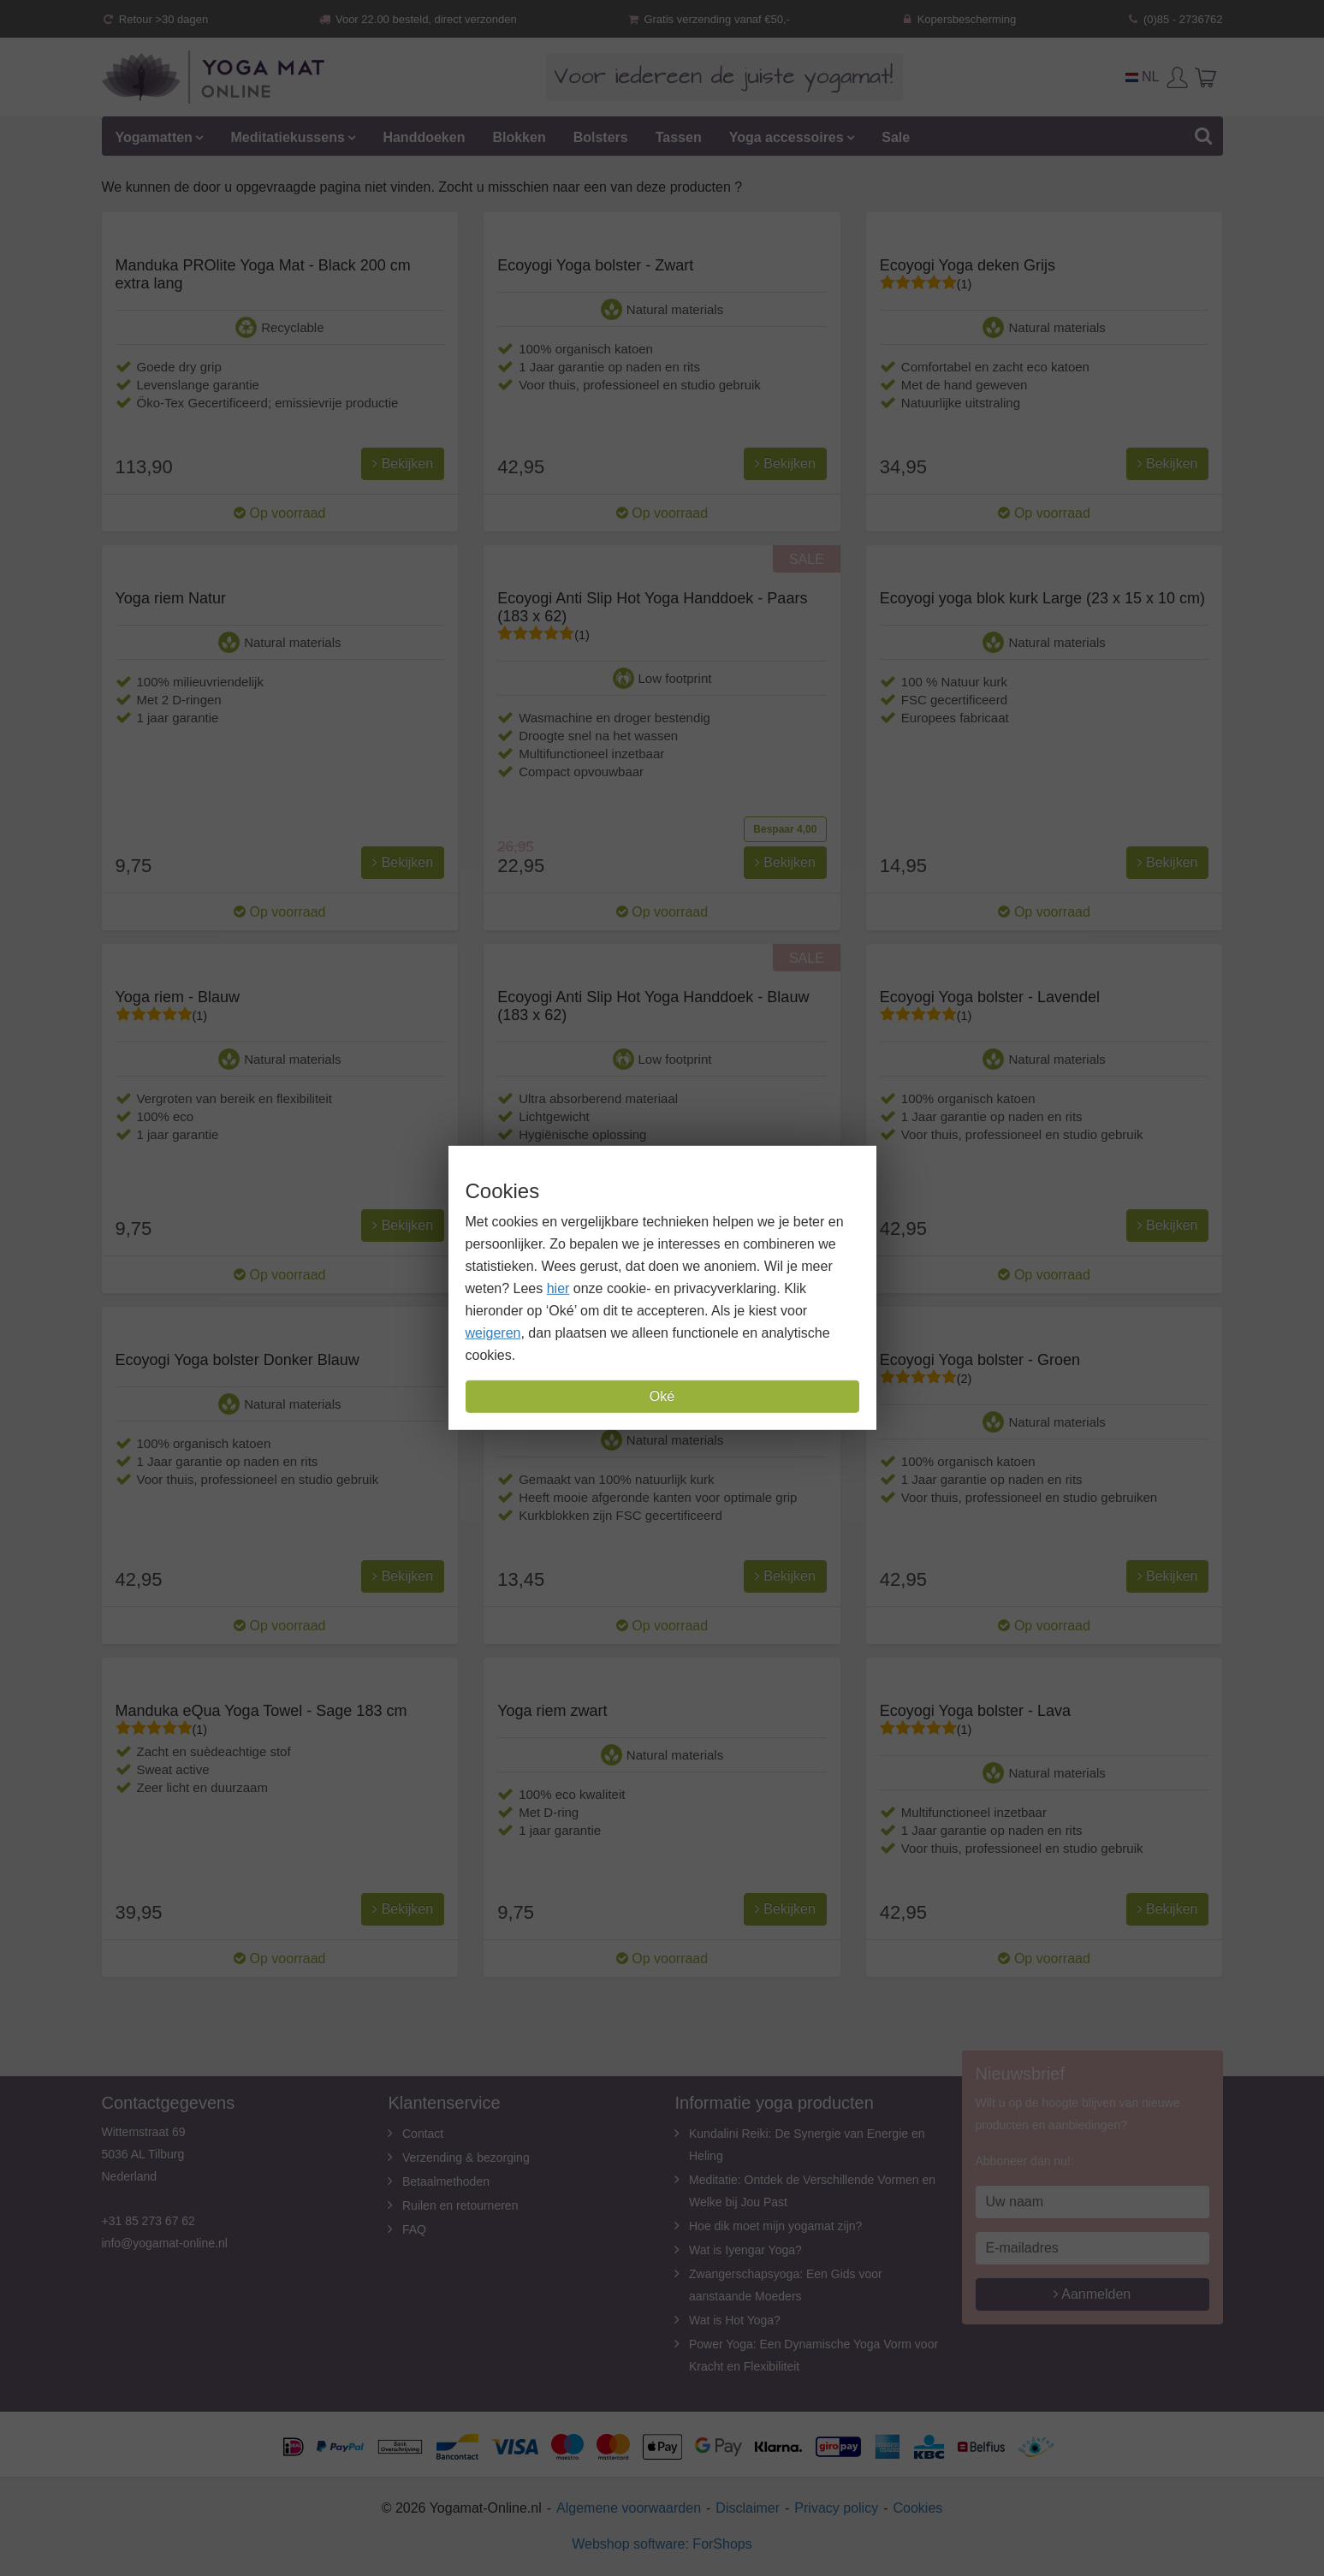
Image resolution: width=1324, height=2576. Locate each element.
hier (558, 1288)
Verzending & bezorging (466, 2157)
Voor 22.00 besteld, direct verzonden (417, 19)
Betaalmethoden (446, 2181)
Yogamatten (154, 137)
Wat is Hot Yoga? (735, 2320)
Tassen (679, 137)
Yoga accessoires (786, 137)
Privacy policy (836, 2508)
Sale (896, 137)
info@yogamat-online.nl (165, 2243)
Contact (422, 2133)
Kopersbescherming (957, 19)
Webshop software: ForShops (661, 2544)
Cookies (918, 2508)
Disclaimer (747, 2508)
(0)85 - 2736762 (1174, 19)
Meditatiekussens (287, 137)
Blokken (518, 137)
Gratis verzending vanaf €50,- (708, 19)
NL (1142, 76)
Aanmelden (1092, 2294)
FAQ (414, 2229)
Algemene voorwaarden (628, 2508)
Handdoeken (424, 137)
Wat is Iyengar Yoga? (745, 2250)
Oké (662, 1396)
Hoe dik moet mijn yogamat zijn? (775, 2226)
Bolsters (600, 137)
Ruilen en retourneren (460, 2205)
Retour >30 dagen (155, 19)
